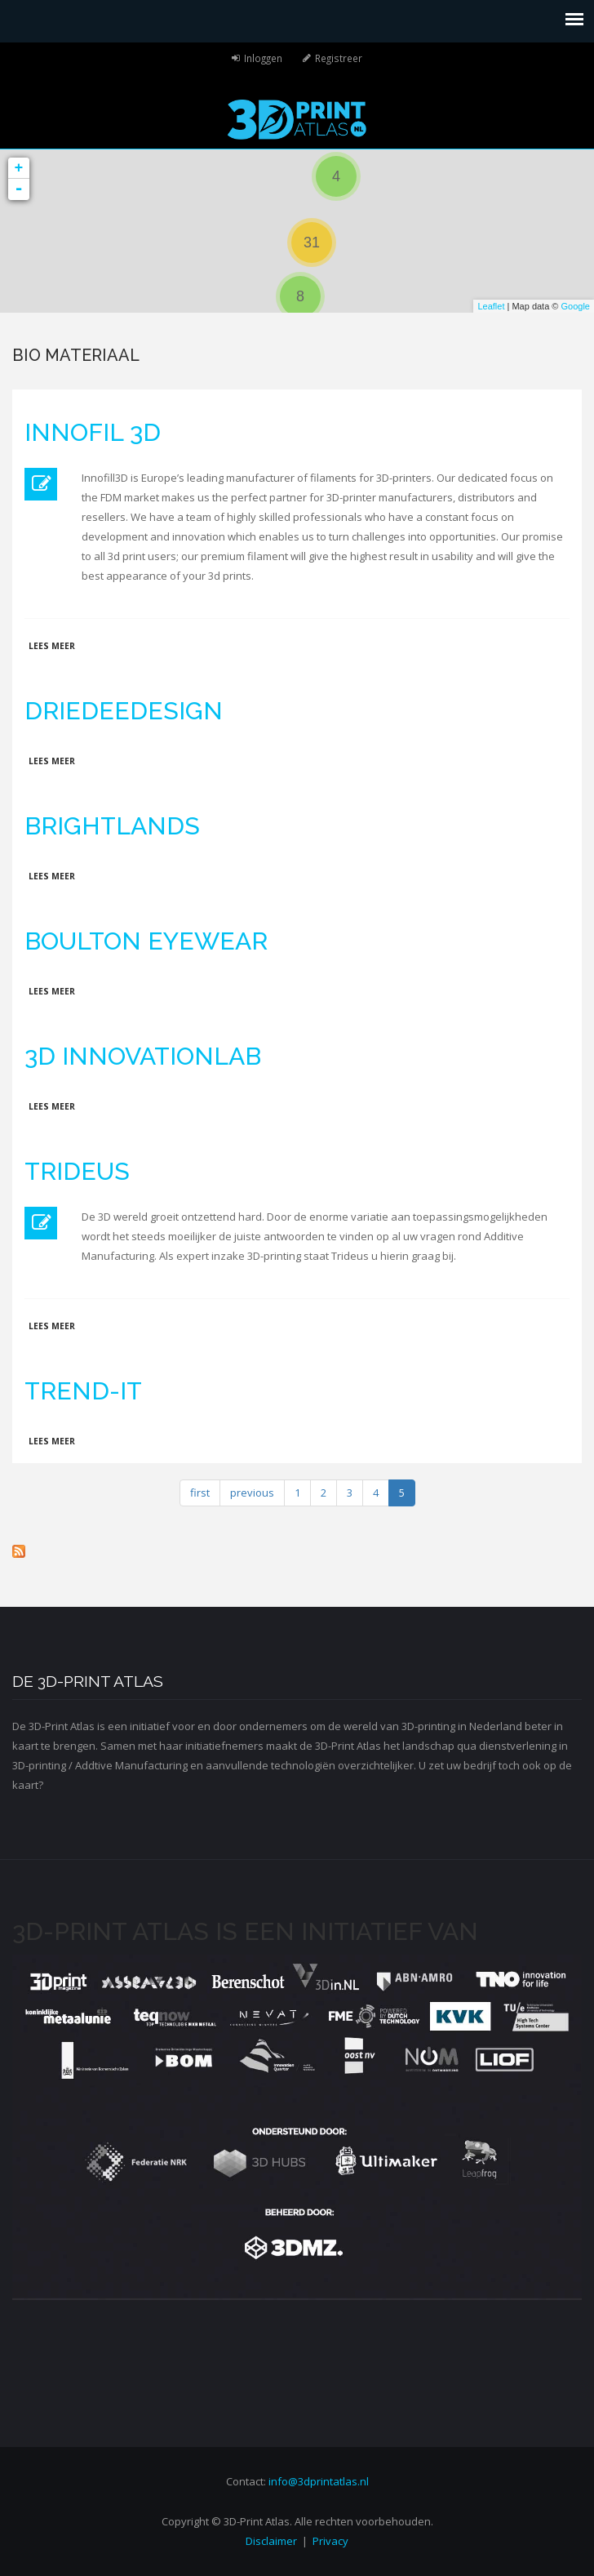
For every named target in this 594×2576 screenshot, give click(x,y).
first (200, 1492)
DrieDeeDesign (123, 710)
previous (252, 1492)
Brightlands (112, 826)
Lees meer (52, 646)
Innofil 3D (92, 432)
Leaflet (490, 306)
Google (575, 306)
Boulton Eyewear (146, 941)
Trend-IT (83, 1391)
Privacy (330, 2541)
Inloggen (263, 58)
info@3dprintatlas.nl (318, 2481)
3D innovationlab (142, 1056)
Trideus (77, 1171)
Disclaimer (271, 2541)
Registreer (338, 58)
